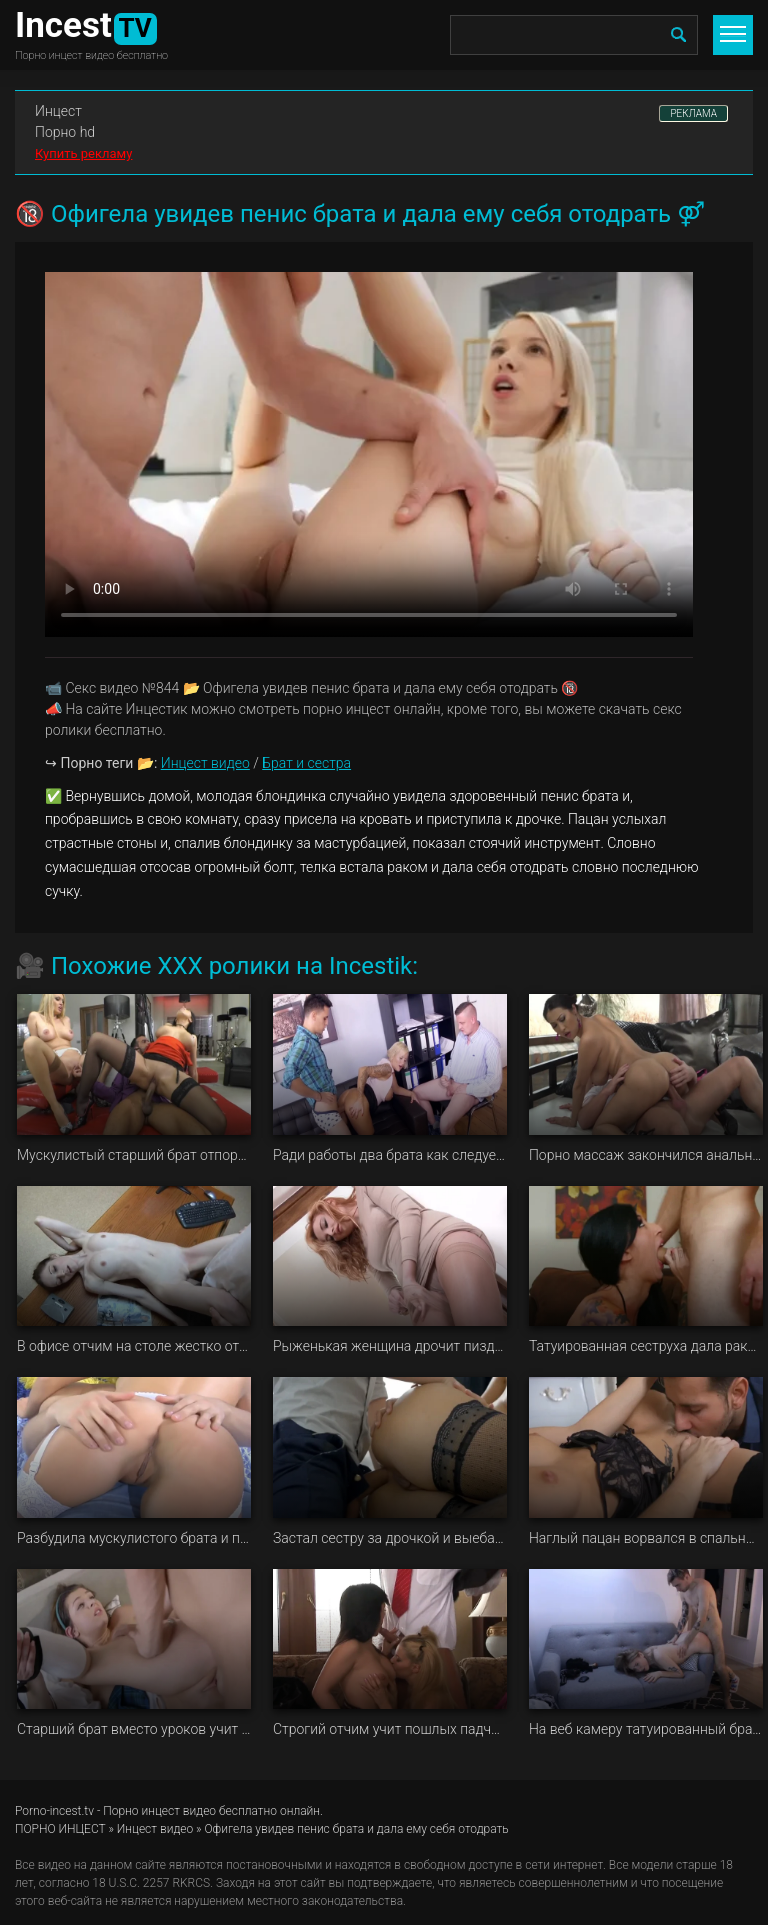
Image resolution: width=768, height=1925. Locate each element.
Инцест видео (205, 763)
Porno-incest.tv (54, 1811)
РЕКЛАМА (693, 113)
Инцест (58, 111)
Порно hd (65, 132)
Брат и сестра (306, 763)
